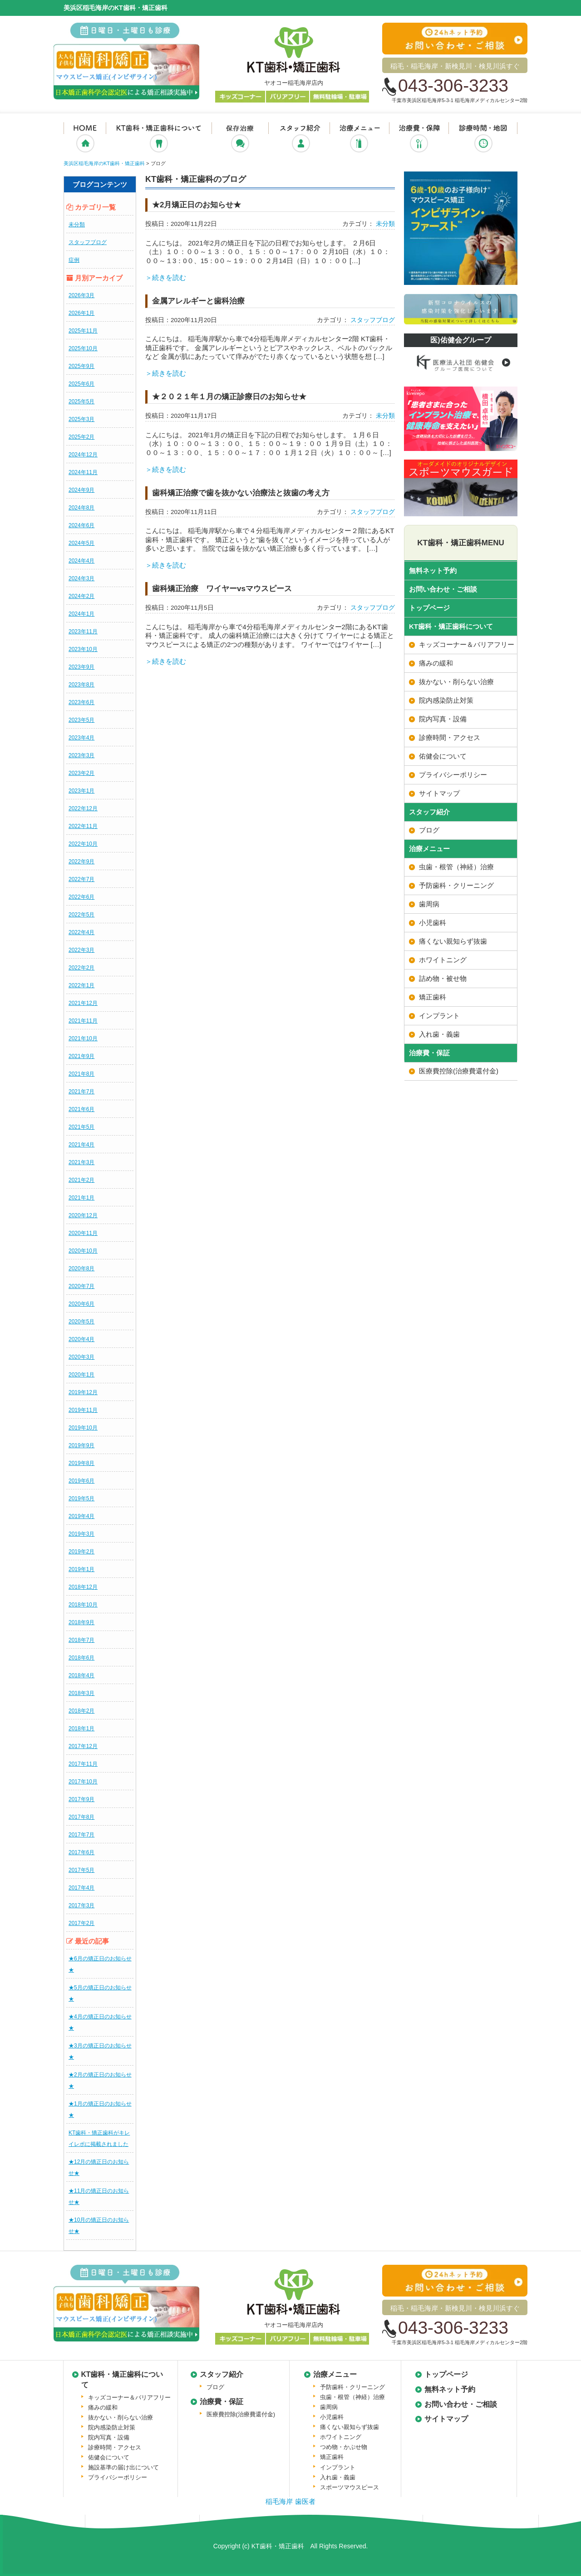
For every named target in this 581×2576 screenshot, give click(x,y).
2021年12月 (83, 1003)
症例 (74, 260)
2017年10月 (83, 1781)
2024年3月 (81, 578)
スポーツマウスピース (349, 2487)
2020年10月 (83, 1251)
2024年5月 (81, 543)
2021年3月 (81, 1162)
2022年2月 (81, 968)
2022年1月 (81, 985)
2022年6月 (81, 897)
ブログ (429, 830)
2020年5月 (81, 1321)
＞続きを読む (165, 277)
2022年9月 (81, 861)
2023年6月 (81, 702)
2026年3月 (81, 295)
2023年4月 (81, 738)
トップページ (429, 608)
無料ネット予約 (433, 570)
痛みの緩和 (436, 663)
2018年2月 (81, 1711)
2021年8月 (81, 1074)
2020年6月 (81, 1304)
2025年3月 (81, 419)
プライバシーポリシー (453, 775)
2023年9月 (81, 667)
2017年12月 (83, 1746)
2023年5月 (81, 720)
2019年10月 (83, 1428)
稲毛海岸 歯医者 (290, 2501)
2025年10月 (83, 348)
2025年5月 (81, 401)
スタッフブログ (88, 242)
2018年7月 (81, 1640)
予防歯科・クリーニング (456, 885)
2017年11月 (83, 1764)
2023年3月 (81, 755)
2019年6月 (81, 1481)
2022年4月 (81, 932)
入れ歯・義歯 (439, 1034)
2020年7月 (81, 1286)
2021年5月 (81, 1127)
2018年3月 (81, 1693)
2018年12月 (83, 1587)
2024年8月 (81, 507)
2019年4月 (81, 1516)
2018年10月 (83, 1604)
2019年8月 (81, 1463)
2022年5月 (81, 914)
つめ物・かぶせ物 (343, 2447)
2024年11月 (83, 472)
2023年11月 (83, 631)
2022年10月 (83, 844)
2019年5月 (81, 1498)
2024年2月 (81, 596)
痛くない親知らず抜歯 (453, 941)
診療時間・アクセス (449, 737)
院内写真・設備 (443, 719)
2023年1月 (81, 791)
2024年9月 (81, 490)
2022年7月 (81, 879)
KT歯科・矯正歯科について (158, 139)
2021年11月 (83, 1021)
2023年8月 (81, 684)
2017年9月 (81, 1799)
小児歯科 (432, 922)
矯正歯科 (432, 997)
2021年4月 (81, 1144)
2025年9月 (81, 366)
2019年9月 (81, 1445)
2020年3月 (81, 1357)
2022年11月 (83, 826)
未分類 (77, 224)
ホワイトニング (443, 960)
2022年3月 (81, 950)
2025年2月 (81, 437)
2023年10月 (83, 649)
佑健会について (443, 756)
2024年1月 (81, 614)
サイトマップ (439, 793)
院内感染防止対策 (446, 700)
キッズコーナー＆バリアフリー (466, 644)
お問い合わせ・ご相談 (443, 589)
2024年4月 (81, 561)
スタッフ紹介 (299, 139)
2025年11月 (83, 331)
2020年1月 (81, 1374)
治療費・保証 (419, 139)
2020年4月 (81, 1339)
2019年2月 (81, 1551)
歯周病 (429, 904)
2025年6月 (81, 384)
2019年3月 (81, 1534)
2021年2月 (81, 1180)
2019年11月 (83, 1410)
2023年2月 (81, 773)
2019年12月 (83, 1392)
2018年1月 (81, 1728)
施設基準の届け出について (123, 2467)
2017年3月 (81, 1905)
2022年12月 (83, 808)
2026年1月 (81, 313)
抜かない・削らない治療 (240, 139)
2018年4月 (81, 1675)
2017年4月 (81, 1888)
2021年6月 (81, 1109)
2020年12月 (83, 1215)
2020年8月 (81, 1268)
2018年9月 (81, 1622)
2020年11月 (83, 1233)
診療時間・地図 (483, 139)
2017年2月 (81, 1923)
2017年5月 (81, 1870)
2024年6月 (81, 525)
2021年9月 (81, 1056)
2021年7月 (81, 1091)
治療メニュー (359, 139)
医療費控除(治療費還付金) (458, 1071)
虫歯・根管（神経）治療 (456, 867)
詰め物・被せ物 (443, 978)
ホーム (85, 139)
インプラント (439, 1015)
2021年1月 (81, 1198)
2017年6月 (81, 1852)
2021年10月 (83, 1038)
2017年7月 (81, 1835)
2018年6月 (81, 1658)
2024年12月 (83, 454)
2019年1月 (81, 1569)
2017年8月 (81, 1817)
